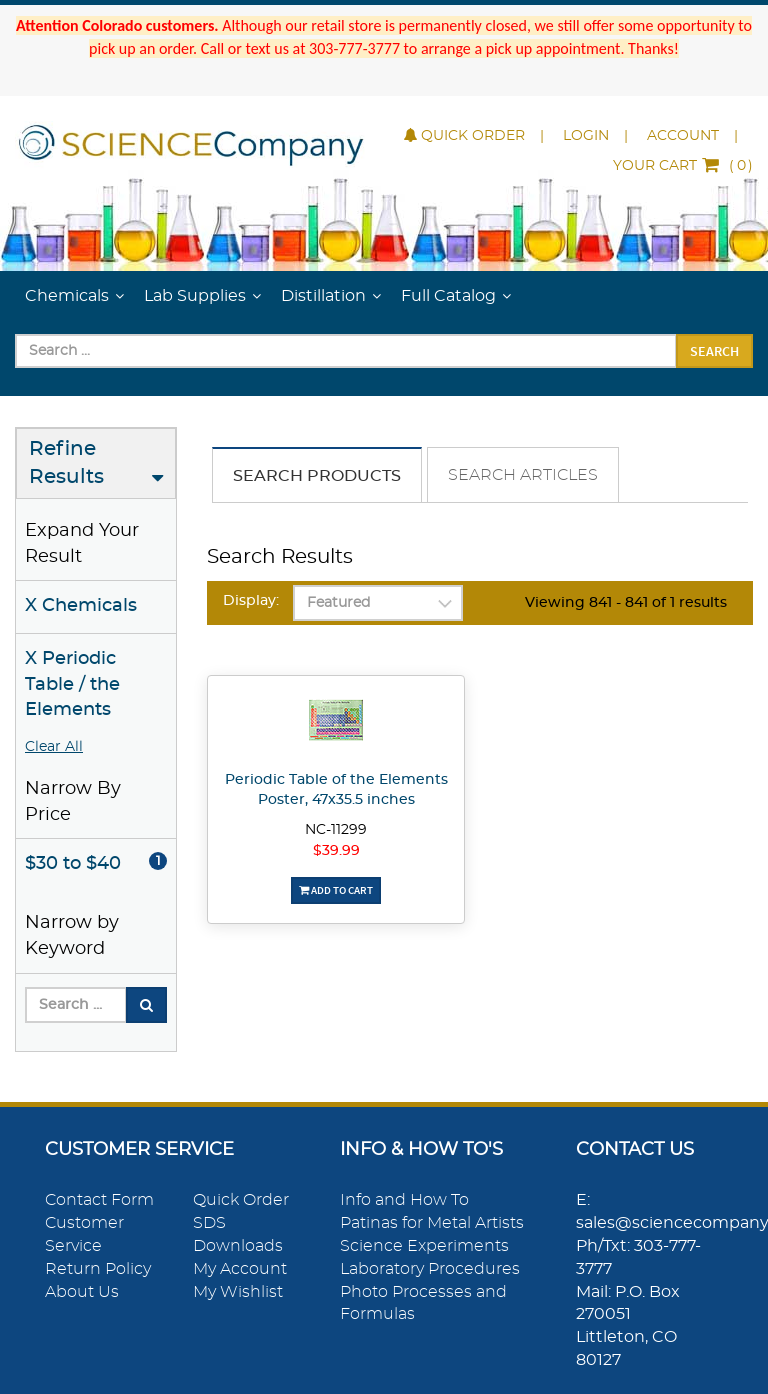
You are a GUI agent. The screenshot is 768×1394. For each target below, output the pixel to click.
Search (714, 351)
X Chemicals (81, 606)
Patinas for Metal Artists (432, 1223)
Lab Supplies (195, 296)
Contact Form (99, 1200)
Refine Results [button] (66, 463)
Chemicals (67, 296)
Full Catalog (448, 296)
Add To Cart (336, 890)
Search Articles (523, 475)
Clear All (54, 747)
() (683, 166)
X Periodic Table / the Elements (72, 684)
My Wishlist (238, 1292)
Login (586, 136)
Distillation (323, 296)
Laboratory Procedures (430, 1269)
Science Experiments (424, 1246)
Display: (251, 601)
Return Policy (98, 1269)
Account (683, 136)
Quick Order (464, 136)
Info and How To (404, 1200)
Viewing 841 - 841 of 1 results (626, 603)
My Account (240, 1269)
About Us (82, 1292)
